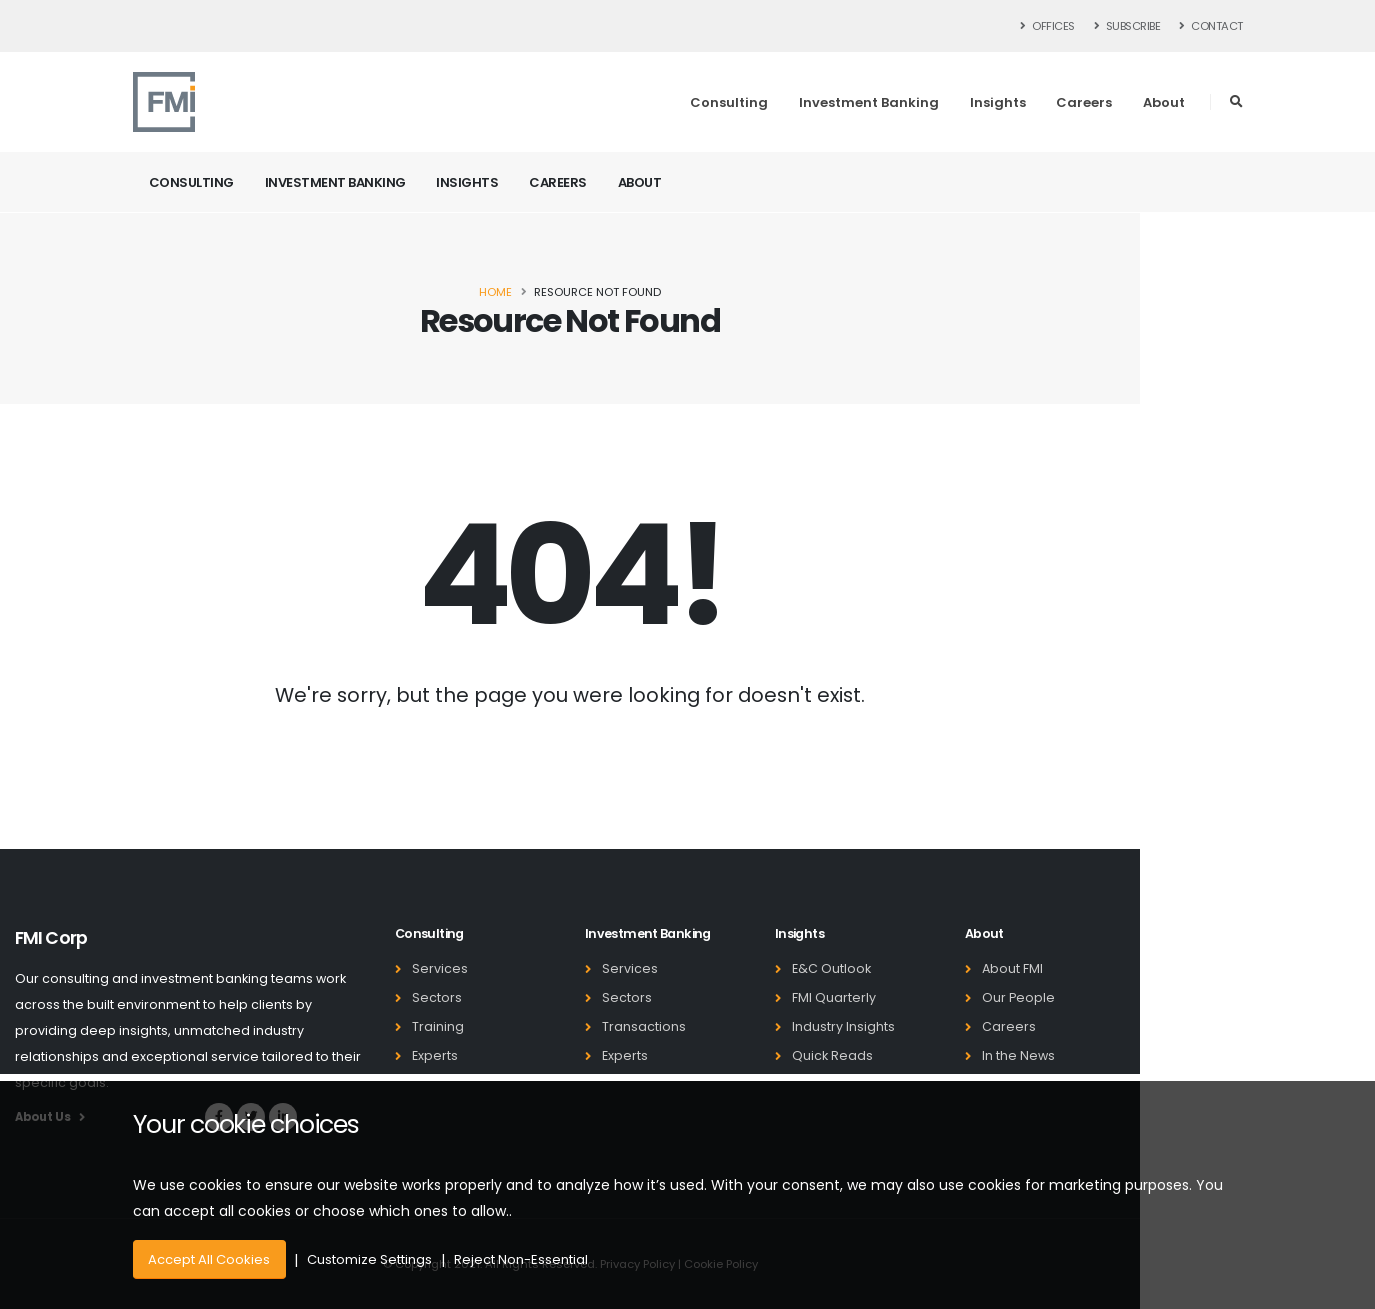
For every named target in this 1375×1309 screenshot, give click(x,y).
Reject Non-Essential (521, 1259)
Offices (1048, 26)
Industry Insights (843, 1026)
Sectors (437, 997)
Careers (1084, 102)
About (1164, 102)
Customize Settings (369, 1259)
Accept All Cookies (209, 1259)
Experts (435, 1055)
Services (440, 968)
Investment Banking (869, 102)
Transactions (644, 1026)
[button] (1236, 102)
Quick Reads (832, 1055)
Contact (1211, 26)
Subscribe (1127, 26)
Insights (998, 102)
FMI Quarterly (834, 997)
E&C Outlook (831, 968)
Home (495, 292)
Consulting (729, 102)
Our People (1018, 997)
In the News (1018, 1055)
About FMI (1012, 968)
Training (438, 1026)
